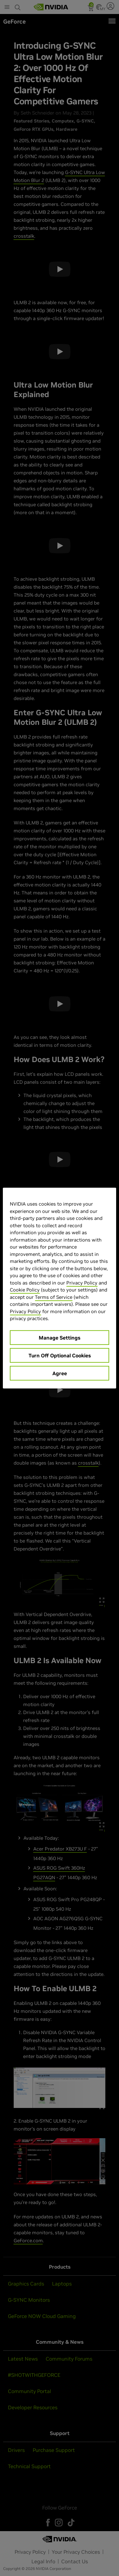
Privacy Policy (81, 1282)
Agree (59, 1373)
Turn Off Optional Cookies (60, 1355)
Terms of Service (53, 1297)
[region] (59, 1288)
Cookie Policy (25, 1290)
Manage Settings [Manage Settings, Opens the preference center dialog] (59, 1337)
